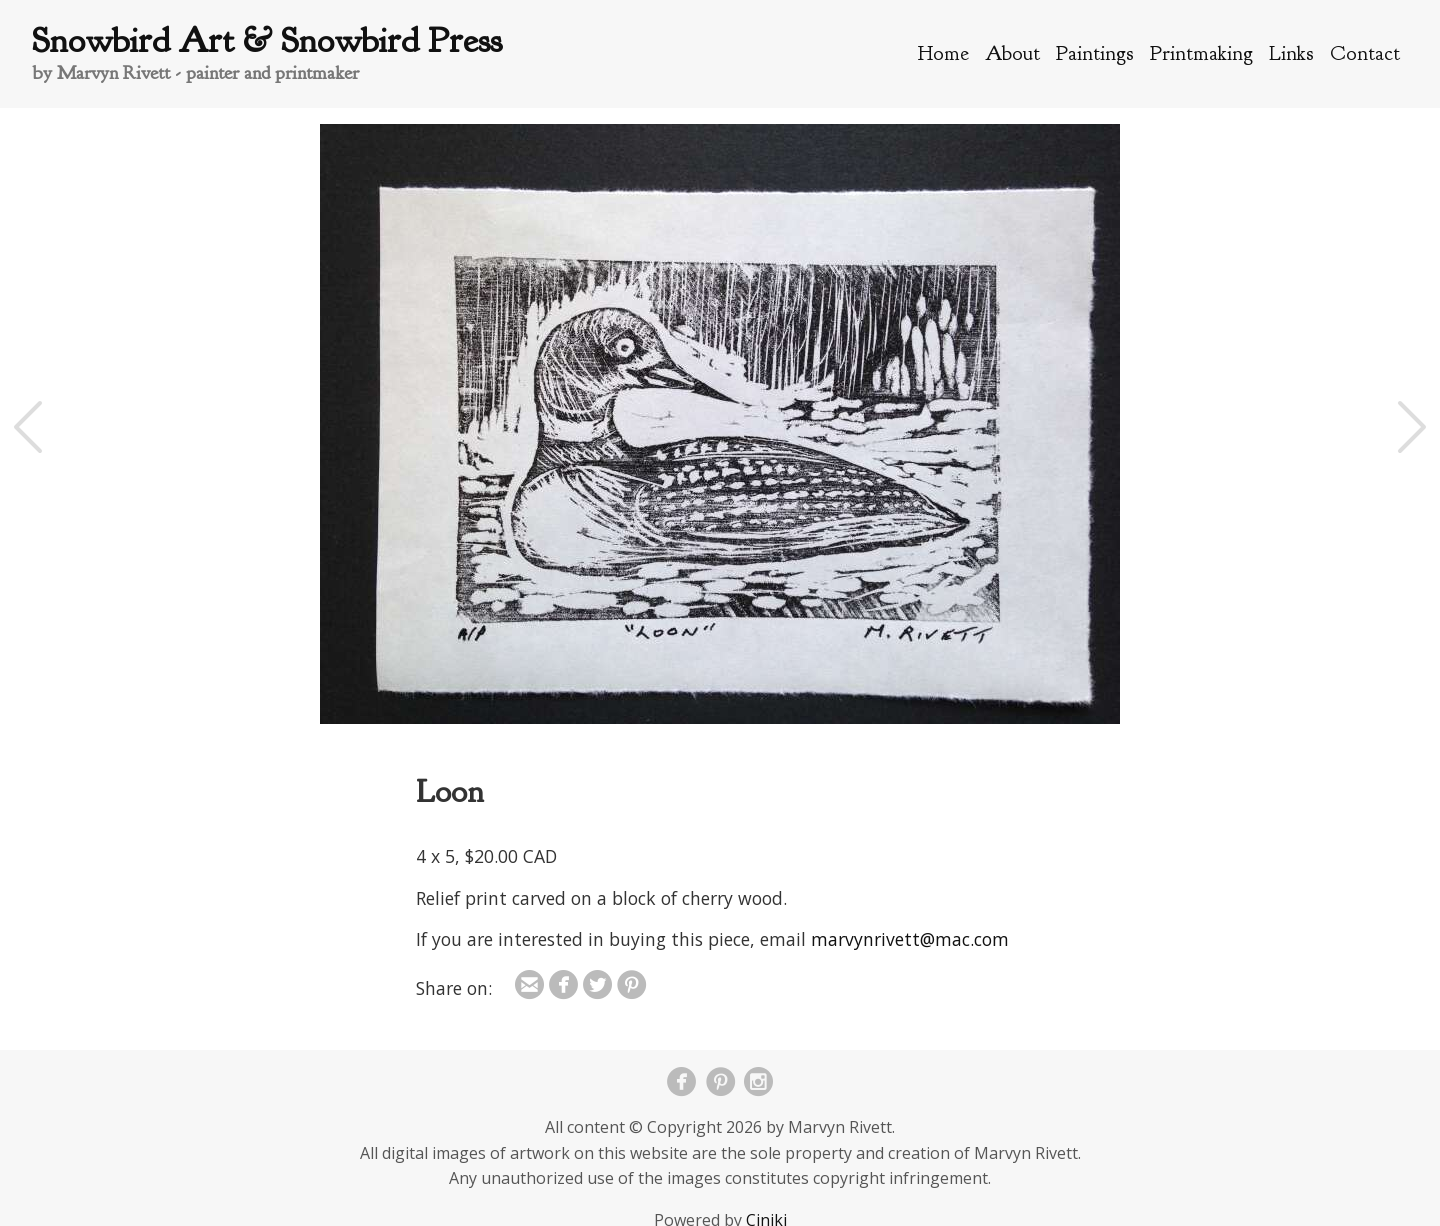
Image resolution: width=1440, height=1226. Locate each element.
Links (1291, 53)
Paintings (1095, 53)
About (1012, 53)
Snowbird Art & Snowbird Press (267, 40)
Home (943, 53)
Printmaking (1201, 53)
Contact (1365, 53)
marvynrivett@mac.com (910, 939)
